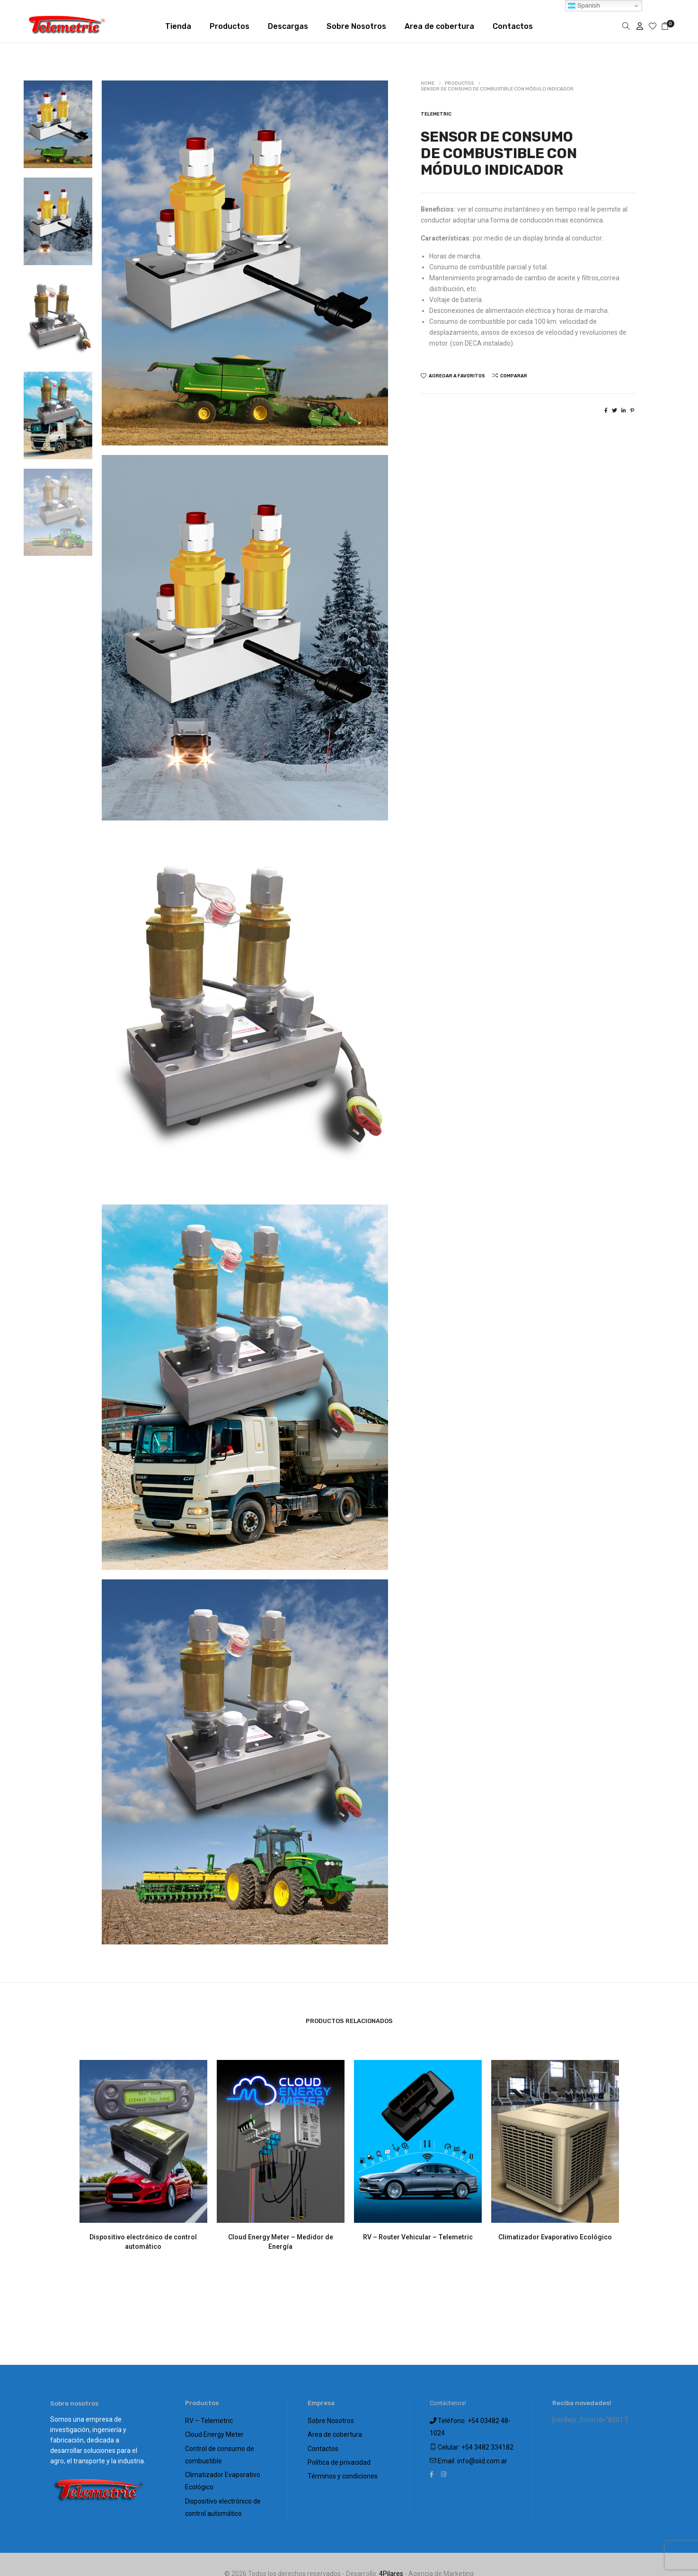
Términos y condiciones (343, 2467)
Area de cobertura (335, 2431)
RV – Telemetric (209, 2420)
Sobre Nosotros (331, 2420)
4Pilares (391, 2556)
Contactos (323, 2443)
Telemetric (436, 114)
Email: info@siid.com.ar (468, 2454)
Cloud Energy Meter (214, 2431)
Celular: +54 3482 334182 (471, 2442)
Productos (459, 83)
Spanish (584, 5)
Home (427, 83)
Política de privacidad (339, 2455)
